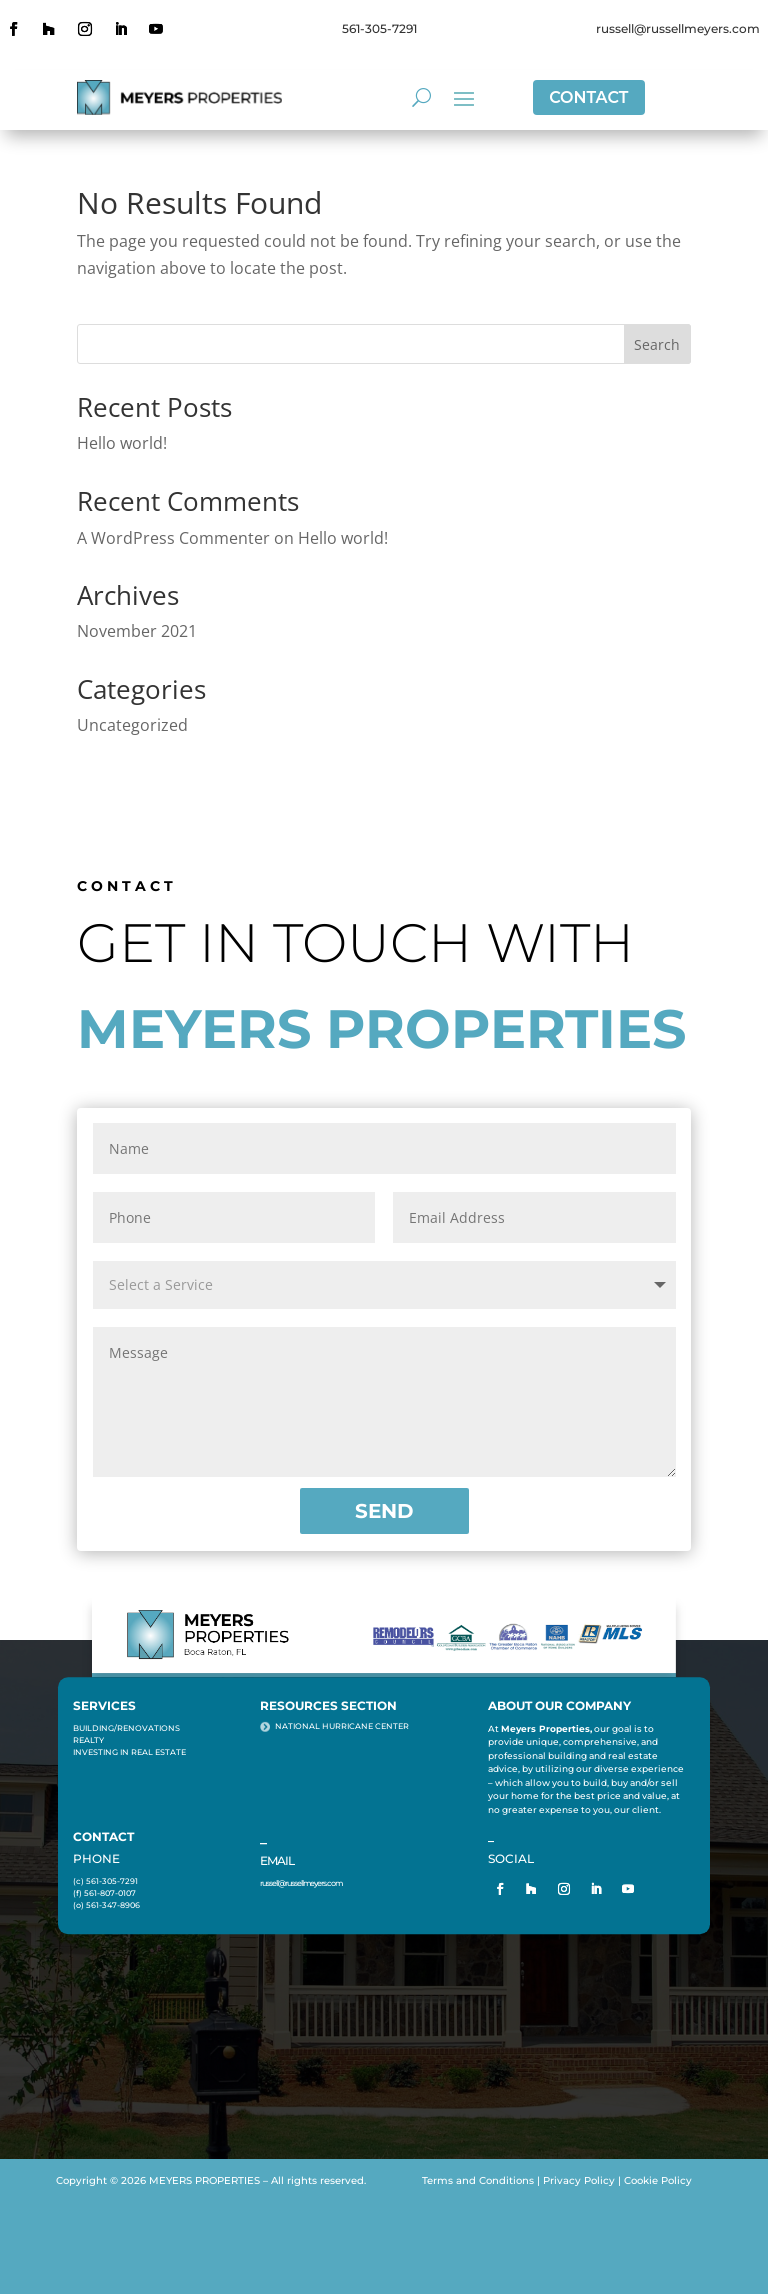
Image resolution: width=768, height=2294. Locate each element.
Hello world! (122, 443)
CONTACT (588, 97)
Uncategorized (132, 725)
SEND (384, 1511)
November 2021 (137, 631)
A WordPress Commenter (173, 538)
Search (657, 344)
